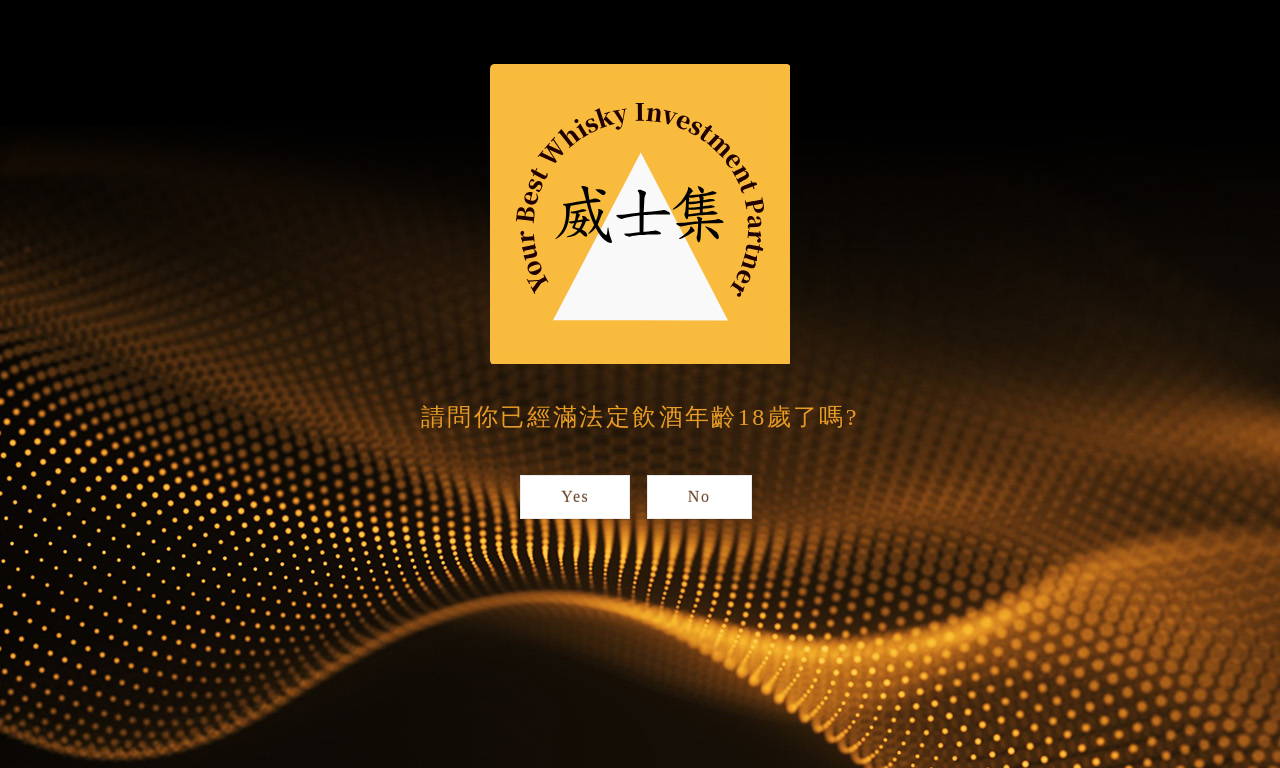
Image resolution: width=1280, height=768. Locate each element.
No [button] (699, 496)
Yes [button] (575, 496)
